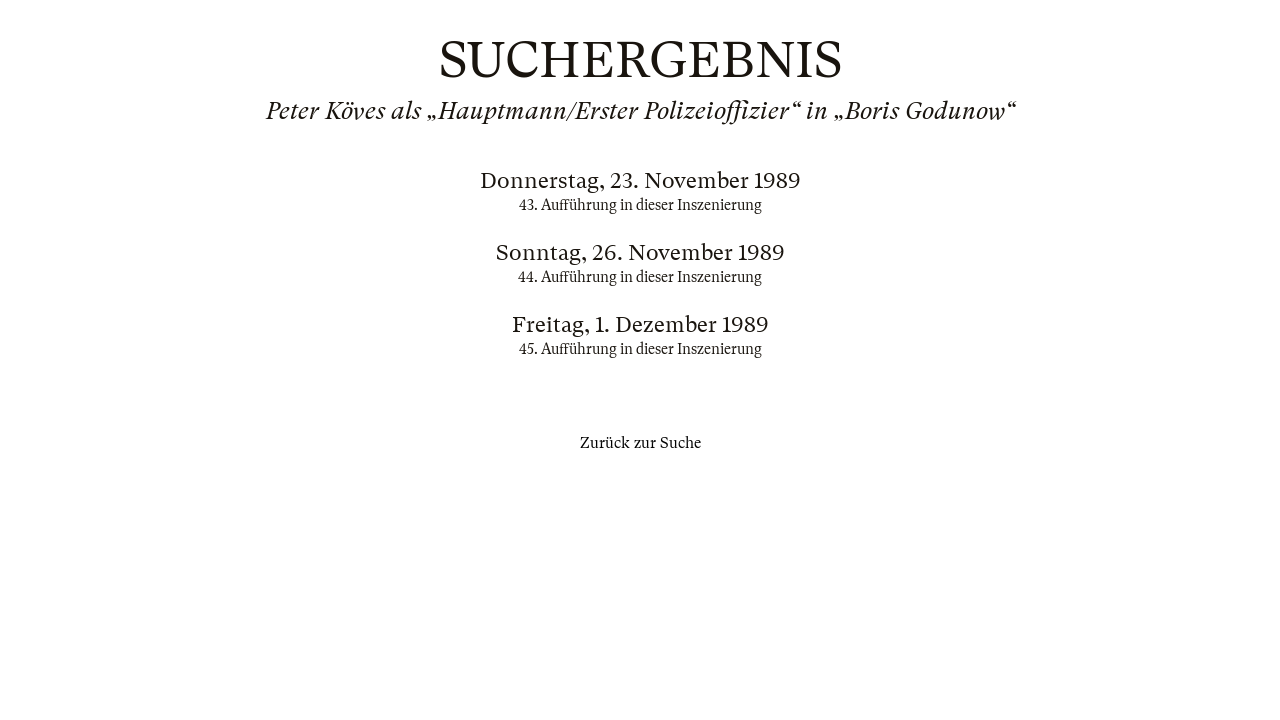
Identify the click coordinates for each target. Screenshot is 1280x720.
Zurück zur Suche (640, 443)
